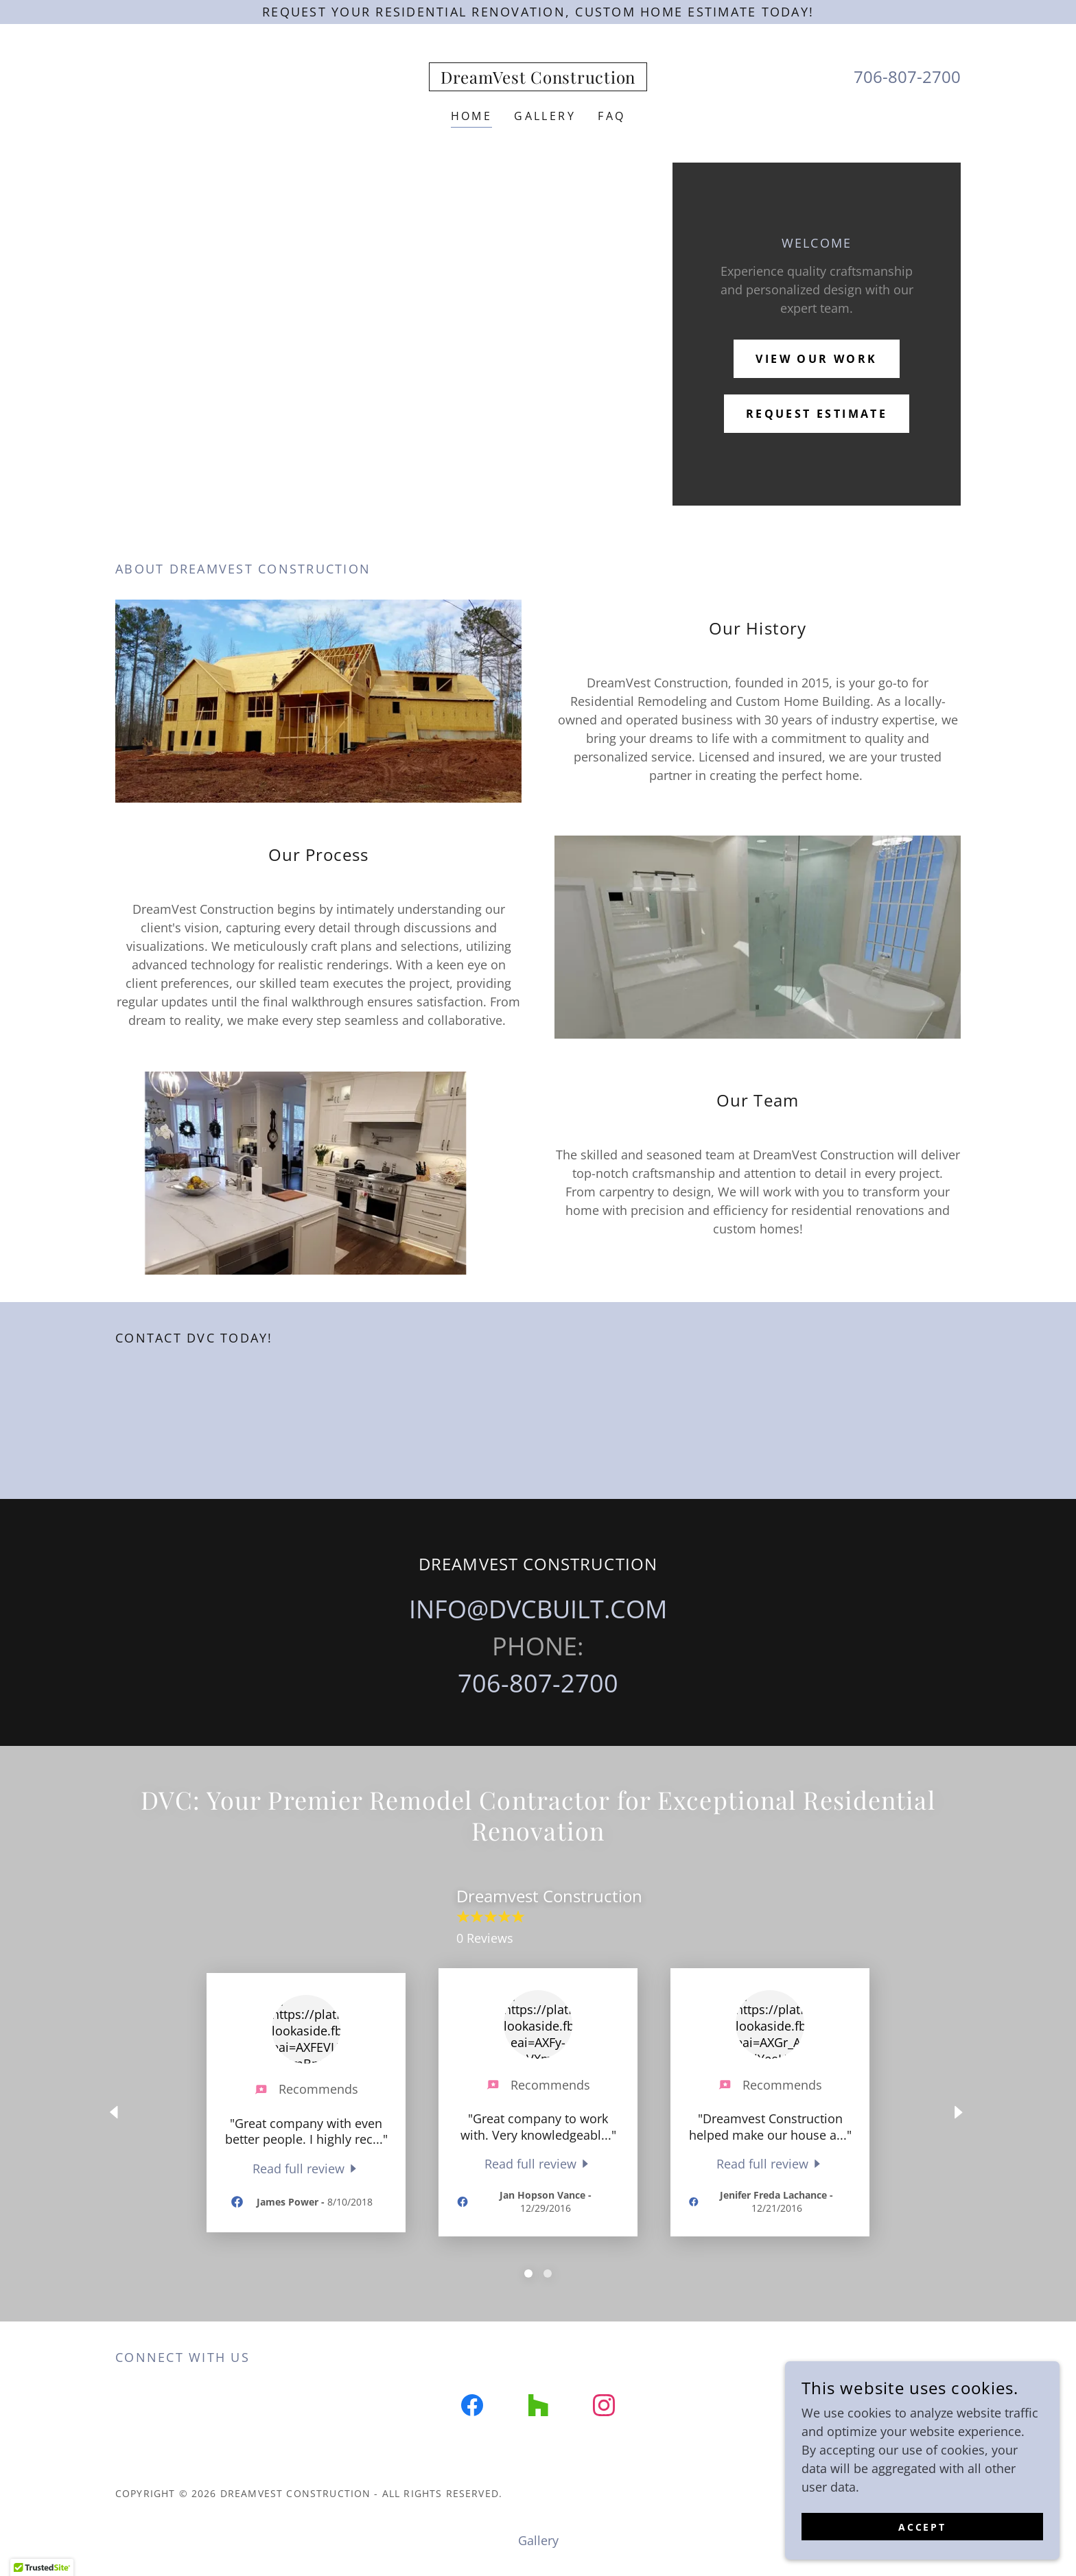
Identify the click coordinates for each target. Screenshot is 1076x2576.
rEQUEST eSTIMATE (817, 413)
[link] (538, 79)
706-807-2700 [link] (907, 76)
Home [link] (472, 115)
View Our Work (817, 358)
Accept (922, 2526)
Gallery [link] (545, 115)
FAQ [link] (611, 115)
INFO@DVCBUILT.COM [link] (538, 1609)
